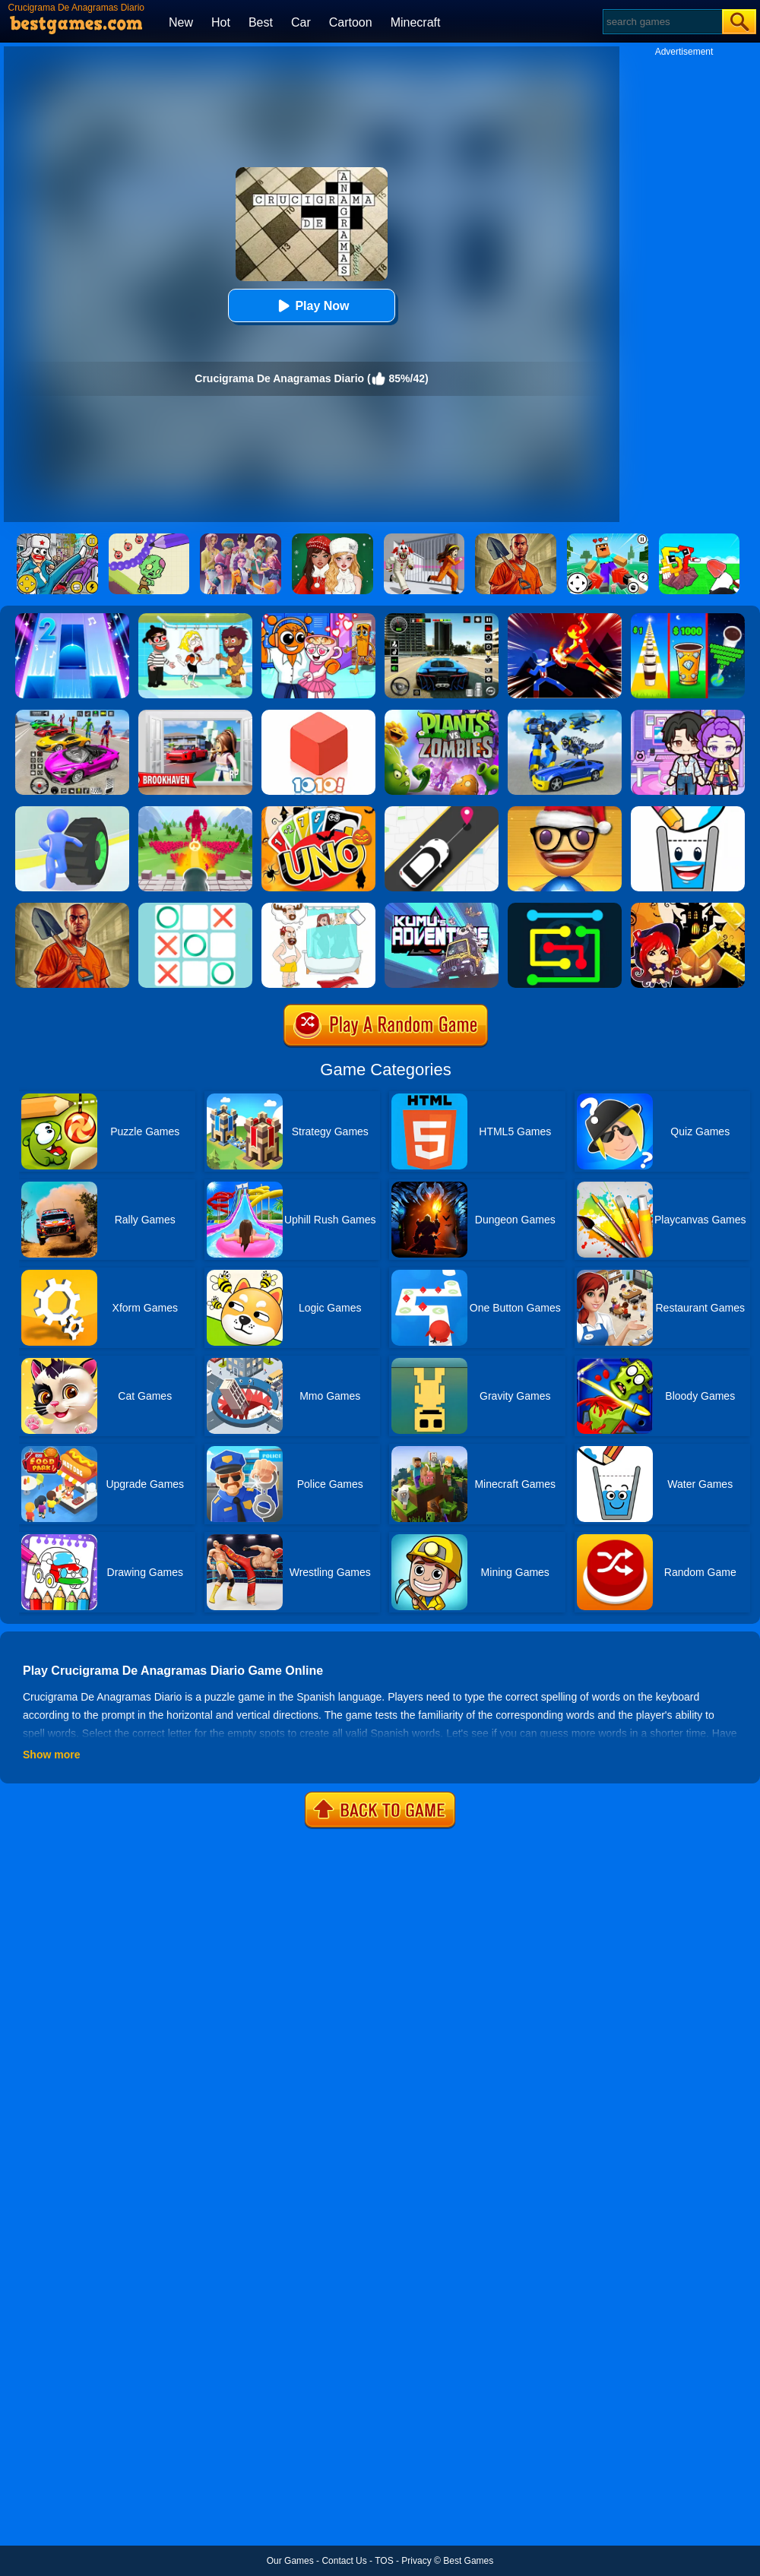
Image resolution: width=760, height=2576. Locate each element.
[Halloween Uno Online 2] (318, 811)
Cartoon (350, 22)
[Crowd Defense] (195, 811)
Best (261, 22)
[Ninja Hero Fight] (565, 618)
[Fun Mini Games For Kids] (318, 618)
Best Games (468, 2560)
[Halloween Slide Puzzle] (688, 908)
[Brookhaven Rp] (195, 715)
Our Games (290, 2560)
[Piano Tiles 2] (72, 618)
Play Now (311, 305)
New (181, 22)
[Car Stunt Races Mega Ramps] (72, 715)
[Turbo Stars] (72, 811)
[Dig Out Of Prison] (72, 908)
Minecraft (416, 22)
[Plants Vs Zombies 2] (442, 715)
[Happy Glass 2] (688, 811)
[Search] (661, 21)
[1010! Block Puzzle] (318, 715)
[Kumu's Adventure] (442, 908)
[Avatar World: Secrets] (688, 715)
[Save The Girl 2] (195, 618)
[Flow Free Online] (565, 908)
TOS (384, 2560)
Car (301, 22)
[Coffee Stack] (688, 618)
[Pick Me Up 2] (442, 811)
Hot (220, 22)
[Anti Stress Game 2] (565, 811)
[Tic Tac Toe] (195, 908)
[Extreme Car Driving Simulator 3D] (442, 618)
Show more (51, 1754)
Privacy (416, 2560)
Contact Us (343, 2560)
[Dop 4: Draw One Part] (318, 908)
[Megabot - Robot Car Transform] (565, 715)
